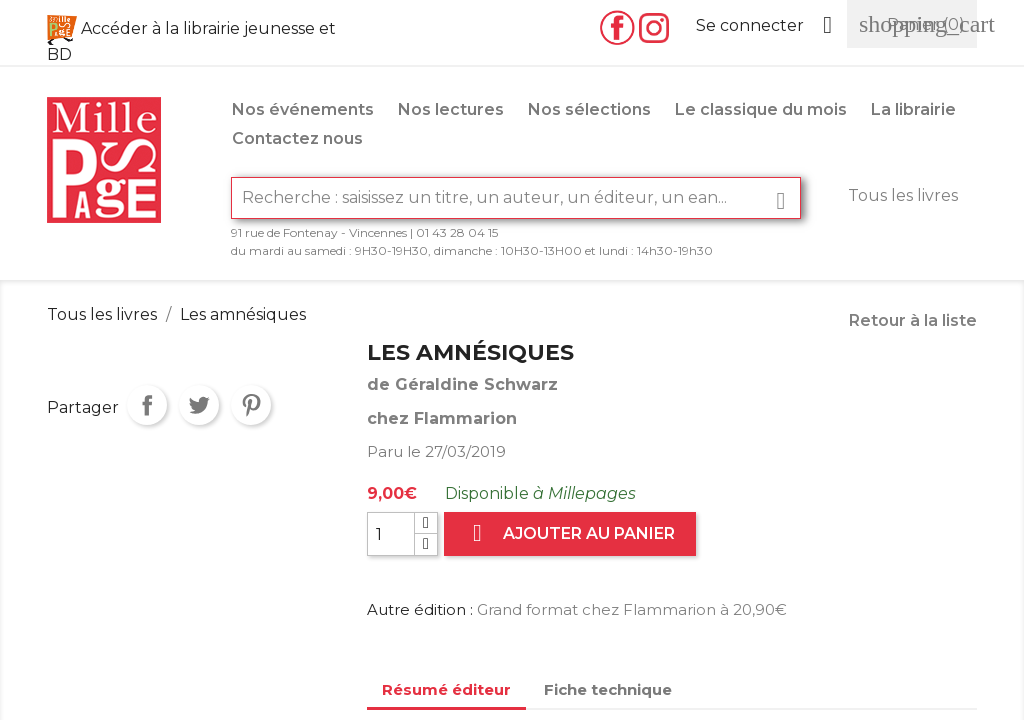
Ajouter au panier (570, 533)
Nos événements (303, 109)
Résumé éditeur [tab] (446, 689)
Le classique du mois (761, 109)
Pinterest (251, 405)
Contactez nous (297, 138)
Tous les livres (903, 195)
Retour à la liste (913, 320)
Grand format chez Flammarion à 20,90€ (632, 609)
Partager (147, 405)
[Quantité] (391, 534)
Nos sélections (589, 109)
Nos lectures (451, 109)
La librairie (913, 109)
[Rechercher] (516, 198)
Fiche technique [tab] (608, 689)
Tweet (199, 405)
